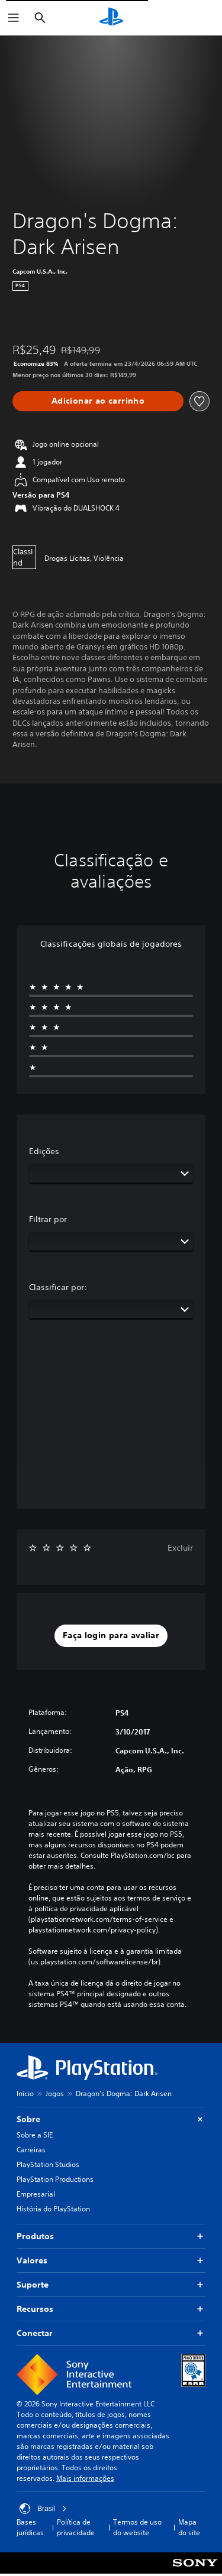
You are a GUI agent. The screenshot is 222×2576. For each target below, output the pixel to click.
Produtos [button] (111, 2236)
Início (25, 2093)
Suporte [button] (111, 2285)
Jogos (55, 2093)
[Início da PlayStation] (111, 18)
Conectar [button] (111, 2333)
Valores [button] (111, 2260)
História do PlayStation (53, 2209)
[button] (111, 1635)
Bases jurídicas (30, 2527)
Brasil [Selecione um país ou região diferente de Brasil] (43, 2508)
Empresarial (36, 2194)
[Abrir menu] (14, 17)
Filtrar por (48, 1219)
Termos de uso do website (137, 2527)
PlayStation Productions (55, 2179)
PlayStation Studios (48, 2164)
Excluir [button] (180, 1547)
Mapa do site (189, 2527)
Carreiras (31, 2150)
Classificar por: (58, 1287)
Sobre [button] (111, 2119)
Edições (44, 1151)
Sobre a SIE (35, 2135)
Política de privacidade (76, 2527)
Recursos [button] (111, 2309)
